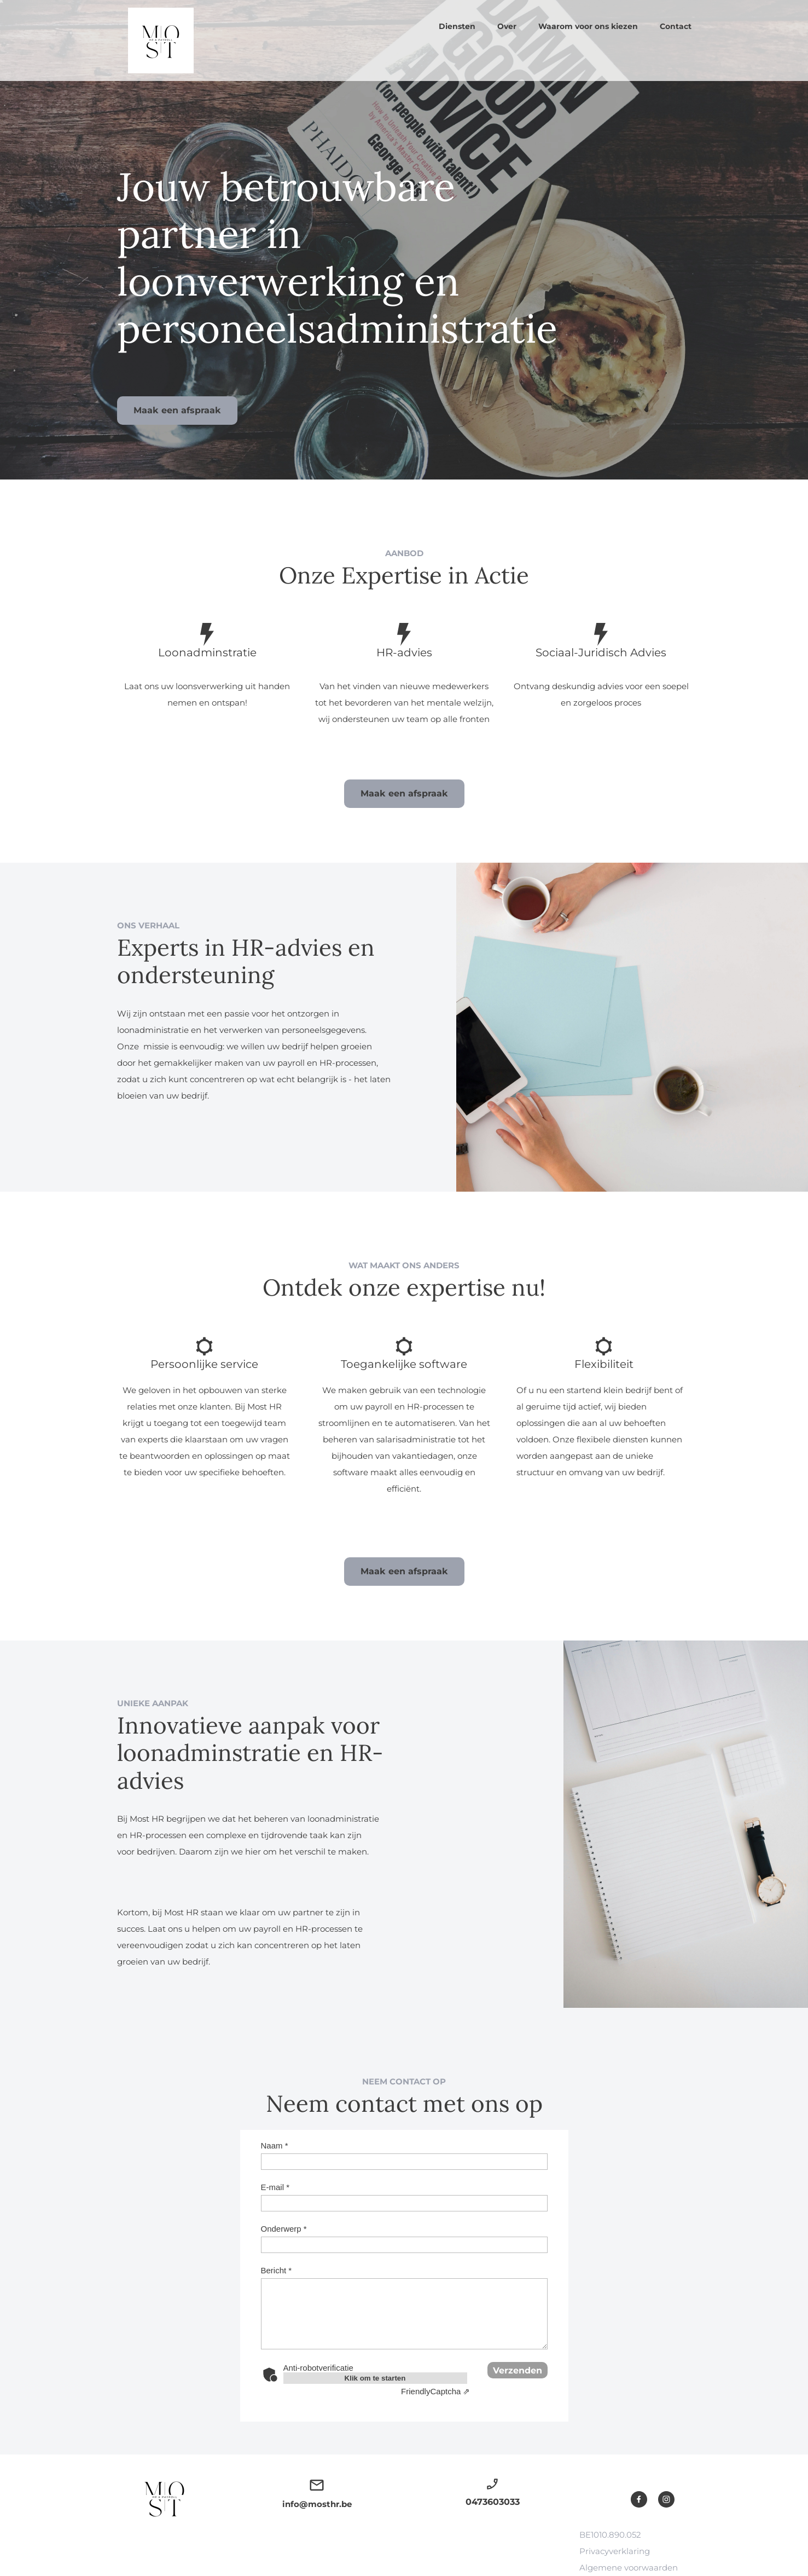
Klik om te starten (375, 2378)
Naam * (274, 2145)
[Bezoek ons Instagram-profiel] (666, 2499)
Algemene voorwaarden (628, 2567)
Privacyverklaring (614, 2551)
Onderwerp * (284, 2228)
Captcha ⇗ (435, 2391)
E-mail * (275, 2187)
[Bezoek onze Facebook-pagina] (639, 2499)
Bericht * (276, 2270)
